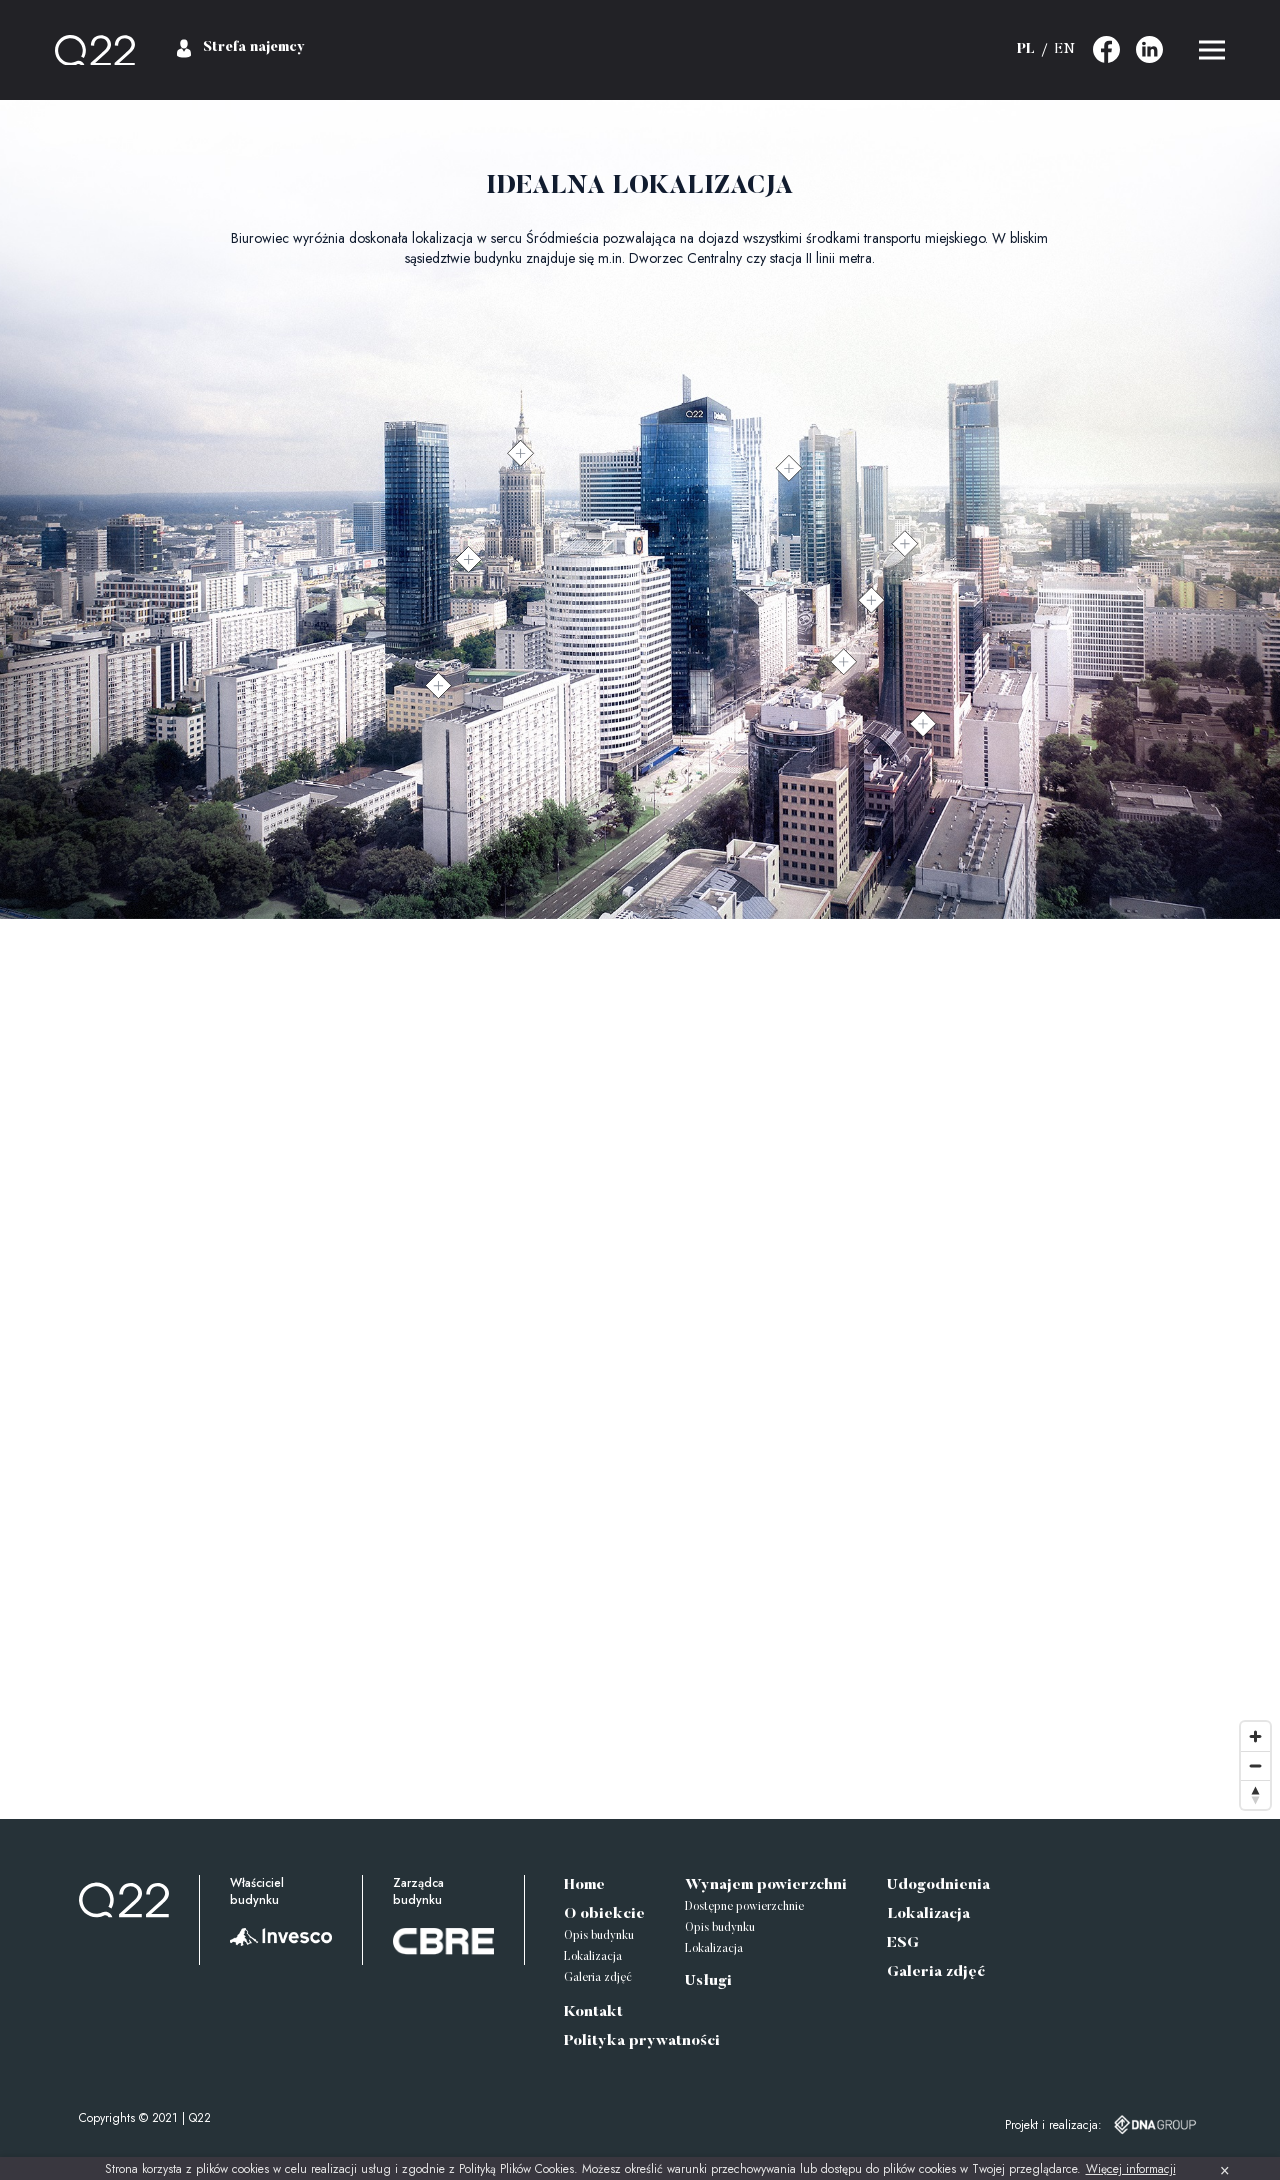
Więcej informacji (1131, 2169)
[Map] (640, 1369)
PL (1026, 50)
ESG (903, 1943)
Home (584, 1885)
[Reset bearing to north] (1255, 1794)
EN (1065, 50)
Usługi (708, 1981)
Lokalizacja (593, 1957)
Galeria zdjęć (598, 1978)
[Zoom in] (1255, 1736)
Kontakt (593, 2012)
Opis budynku (599, 1936)
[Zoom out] (1255, 1765)
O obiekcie (604, 1914)
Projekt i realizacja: (1053, 2125)
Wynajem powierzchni (766, 1885)
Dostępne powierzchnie (744, 1907)
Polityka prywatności (642, 2041)
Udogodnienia (938, 1885)
